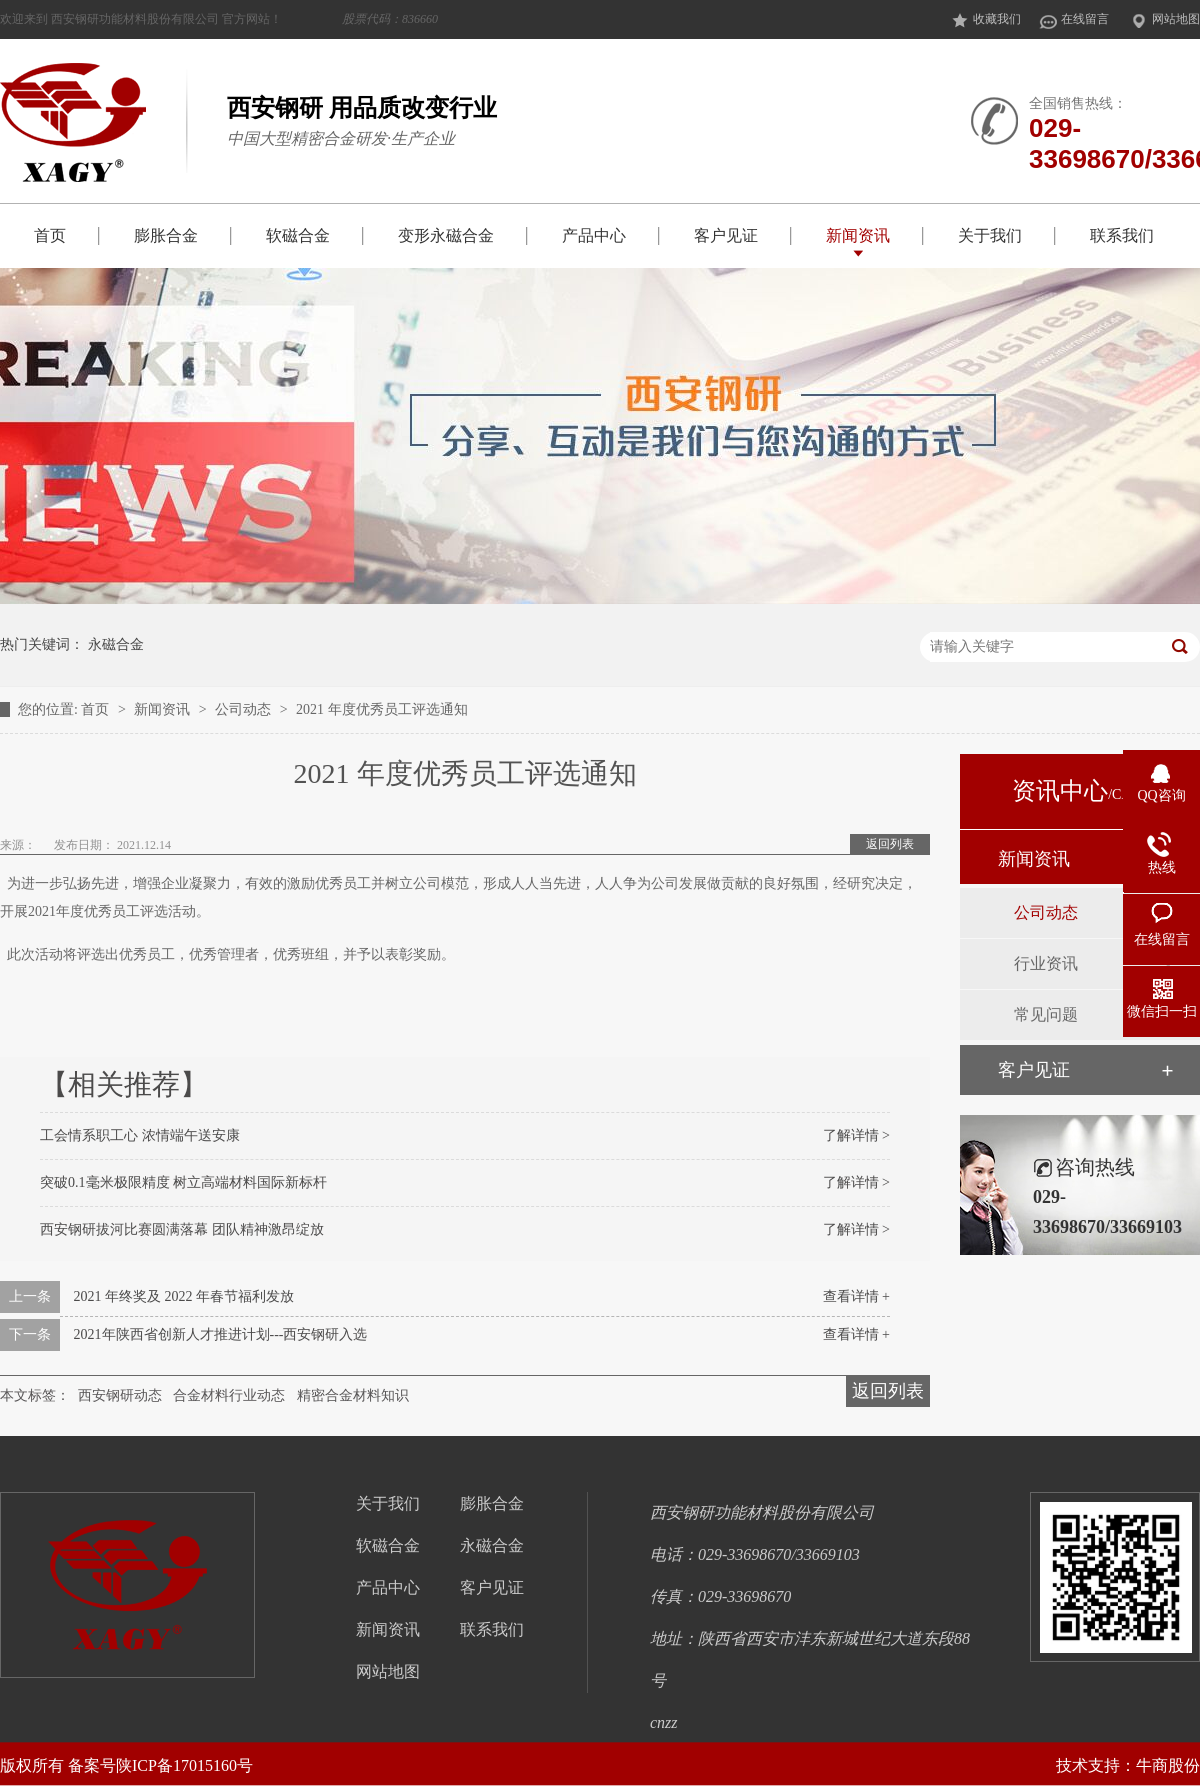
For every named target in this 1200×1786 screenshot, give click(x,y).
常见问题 (1046, 1014)
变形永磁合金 (446, 235)
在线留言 (1074, 20)
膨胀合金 (166, 235)
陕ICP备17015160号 (184, 1765)
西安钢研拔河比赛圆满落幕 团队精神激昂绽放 (182, 1229)
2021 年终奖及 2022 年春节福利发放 (184, 1296)
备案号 (92, 1765)
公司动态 (245, 709)
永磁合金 (116, 644)
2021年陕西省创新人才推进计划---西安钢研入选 (221, 1334)
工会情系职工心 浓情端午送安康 (140, 1135)
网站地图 (1165, 20)
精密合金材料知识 (353, 1395)
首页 (50, 235)
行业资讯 (1046, 963)
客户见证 (726, 235)
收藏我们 (986, 20)
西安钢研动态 (120, 1395)
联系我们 (1122, 235)
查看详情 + (856, 1296)
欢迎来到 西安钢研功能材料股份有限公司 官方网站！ (219, 19)
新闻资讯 (858, 235)
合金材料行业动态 (229, 1395)
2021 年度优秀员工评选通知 (382, 709)
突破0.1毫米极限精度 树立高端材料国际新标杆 (183, 1182)
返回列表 (890, 844)
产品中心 (594, 235)
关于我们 (990, 235)
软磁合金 (298, 235)
